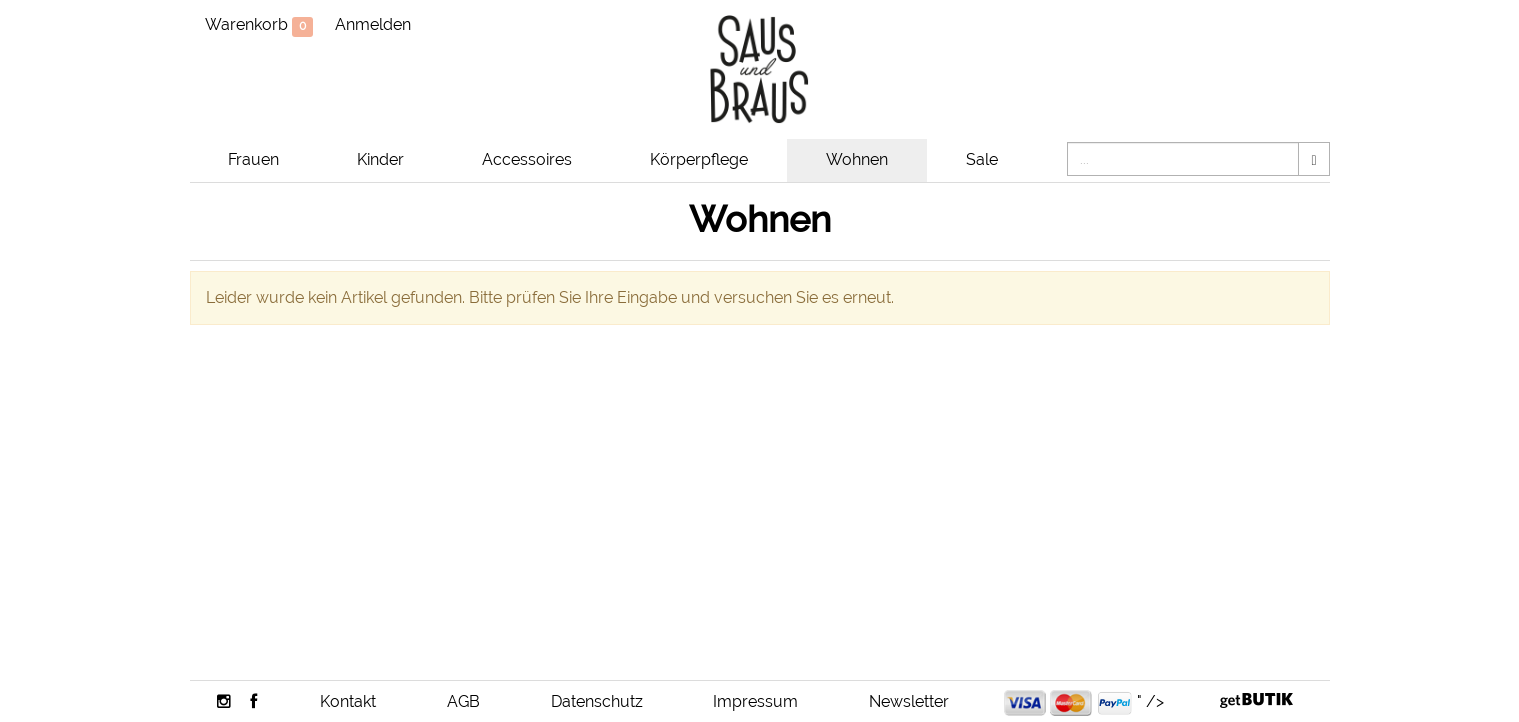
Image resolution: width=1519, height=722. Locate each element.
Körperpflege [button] (699, 159)
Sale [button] (982, 159)
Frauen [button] (253, 159)
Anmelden (373, 24)
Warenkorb (259, 26)
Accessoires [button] (527, 159)
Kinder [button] (380, 159)
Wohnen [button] (857, 159)
